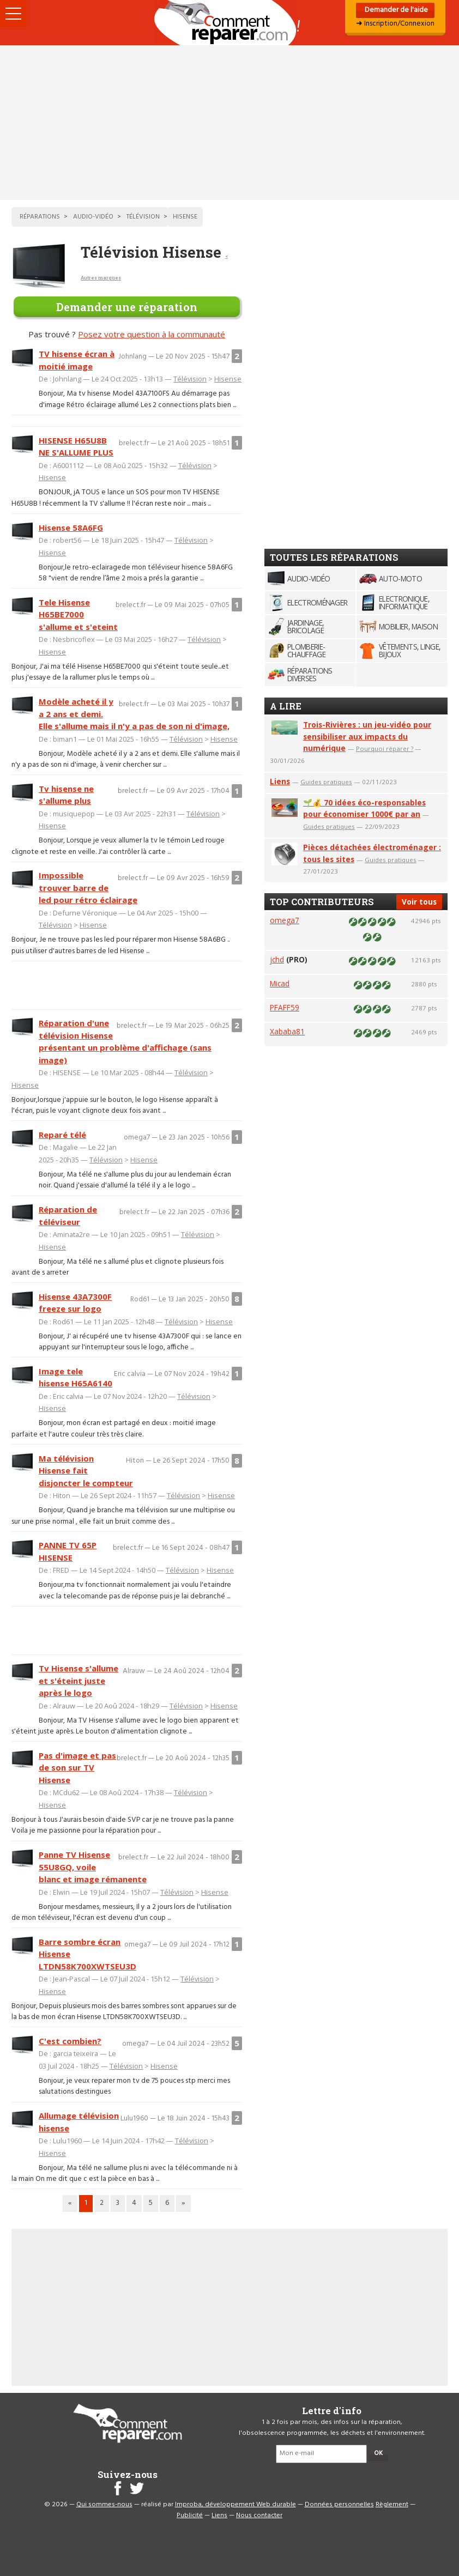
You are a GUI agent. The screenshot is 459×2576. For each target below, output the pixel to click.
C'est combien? (70, 2040)
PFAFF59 (284, 1007)
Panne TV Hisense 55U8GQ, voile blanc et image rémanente (93, 1866)
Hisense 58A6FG (71, 527)
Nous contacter (259, 2515)
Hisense (227, 379)
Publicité (190, 2515)
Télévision (190, 379)
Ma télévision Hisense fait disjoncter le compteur (86, 1470)
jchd (277, 959)
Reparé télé (62, 1134)
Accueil (229, 22)
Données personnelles (339, 2504)
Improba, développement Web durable (235, 2504)
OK (378, 2453)
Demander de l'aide (395, 10)
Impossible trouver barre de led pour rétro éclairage (88, 887)
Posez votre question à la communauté (151, 334)
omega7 (284, 920)
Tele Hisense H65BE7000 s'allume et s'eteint (78, 614)
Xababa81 (287, 1031)
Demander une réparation (126, 307)
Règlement (392, 2504)
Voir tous (419, 901)
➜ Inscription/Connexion (395, 23)
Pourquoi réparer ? (384, 748)
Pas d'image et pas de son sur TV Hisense (77, 1767)
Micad (279, 983)
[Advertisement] (229, 122)
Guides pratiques (326, 782)
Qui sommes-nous (104, 2504)
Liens (280, 781)
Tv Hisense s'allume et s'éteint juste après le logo (78, 1680)
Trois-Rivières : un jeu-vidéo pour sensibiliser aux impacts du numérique (367, 736)
